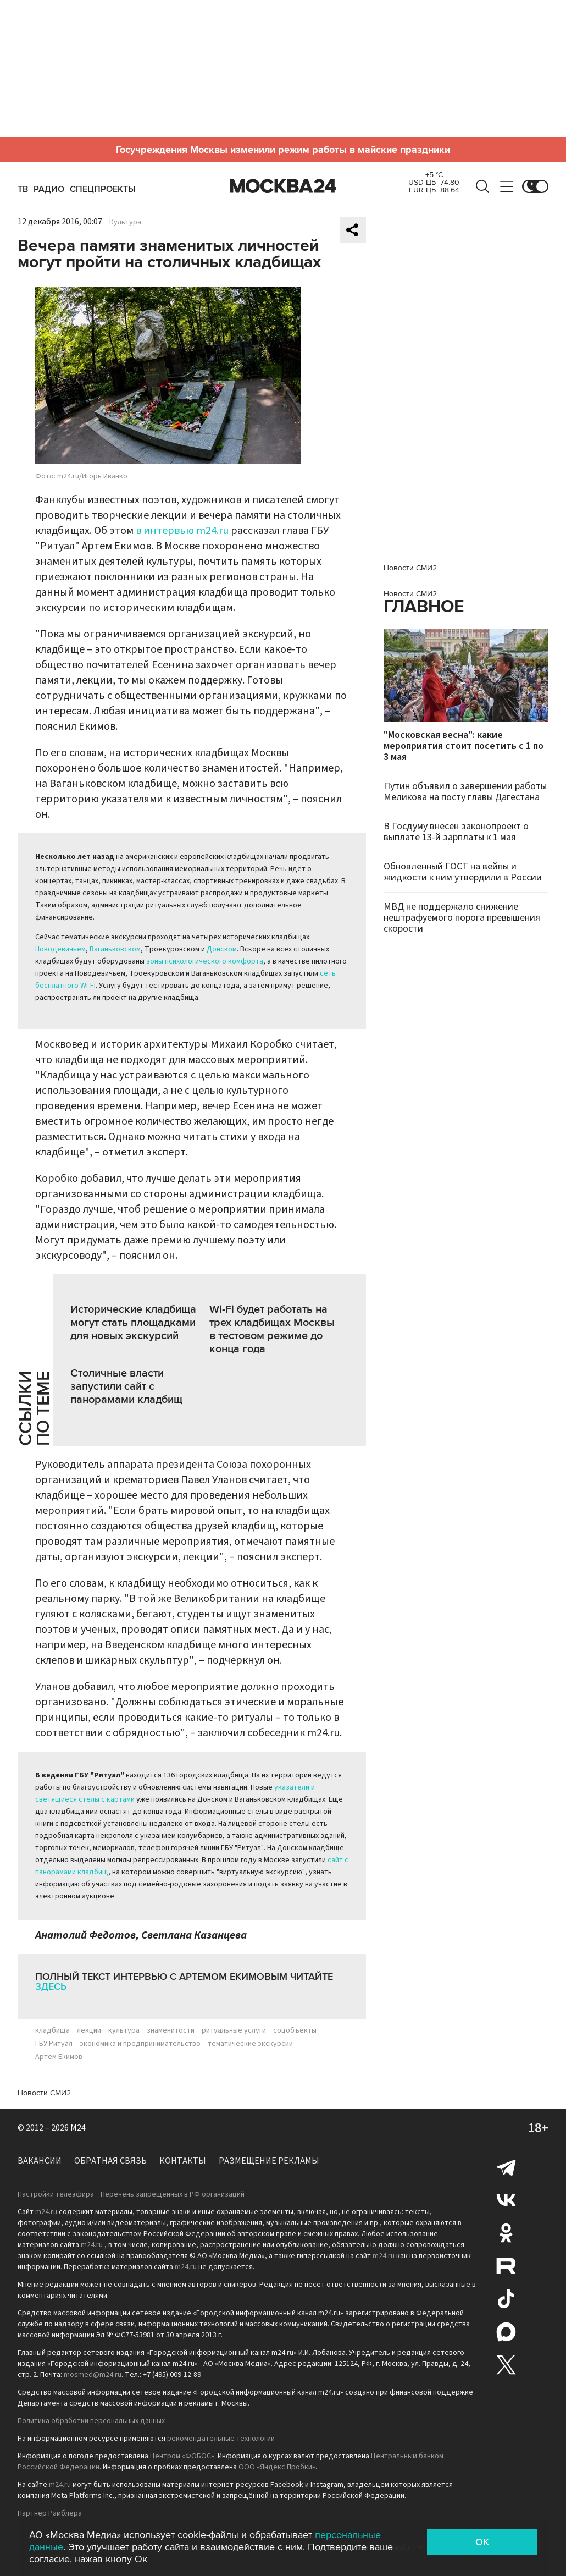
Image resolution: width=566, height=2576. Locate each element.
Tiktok (506, 2299)
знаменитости (171, 2030)
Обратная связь (110, 2161)
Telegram (506, 2167)
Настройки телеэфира (56, 2194)
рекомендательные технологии (221, 2438)
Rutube (506, 2266)
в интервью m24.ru (182, 530)
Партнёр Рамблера (50, 2513)
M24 (78, 2128)
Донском (222, 949)
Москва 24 (283, 186)
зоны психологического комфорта (204, 961)
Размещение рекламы (269, 2161)
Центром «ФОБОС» (182, 2456)
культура (124, 2030)
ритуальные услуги (234, 2030)
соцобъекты (295, 2030)
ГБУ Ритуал (54, 2043)
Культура (125, 222)
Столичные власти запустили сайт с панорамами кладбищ (126, 1386)
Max (506, 2332)
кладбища (52, 2030)
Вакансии (40, 2161)
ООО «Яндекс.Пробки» (276, 2467)
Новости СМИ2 (44, 2093)
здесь (50, 1986)
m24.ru (46, 2211)
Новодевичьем (60, 949)
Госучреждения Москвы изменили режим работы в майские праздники (283, 150)
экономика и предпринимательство (140, 2043)
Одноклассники (506, 2233)
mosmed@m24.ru (92, 2374)
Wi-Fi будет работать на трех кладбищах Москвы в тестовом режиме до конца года (272, 1329)
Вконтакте (506, 2200)
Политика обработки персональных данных (91, 2420)
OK (482, 2542)
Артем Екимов (58, 2057)
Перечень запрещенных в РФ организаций (173, 2194)
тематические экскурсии (250, 2043)
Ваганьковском (115, 949)
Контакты (182, 2161)
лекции (89, 2030)
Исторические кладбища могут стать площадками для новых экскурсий (133, 1322)
